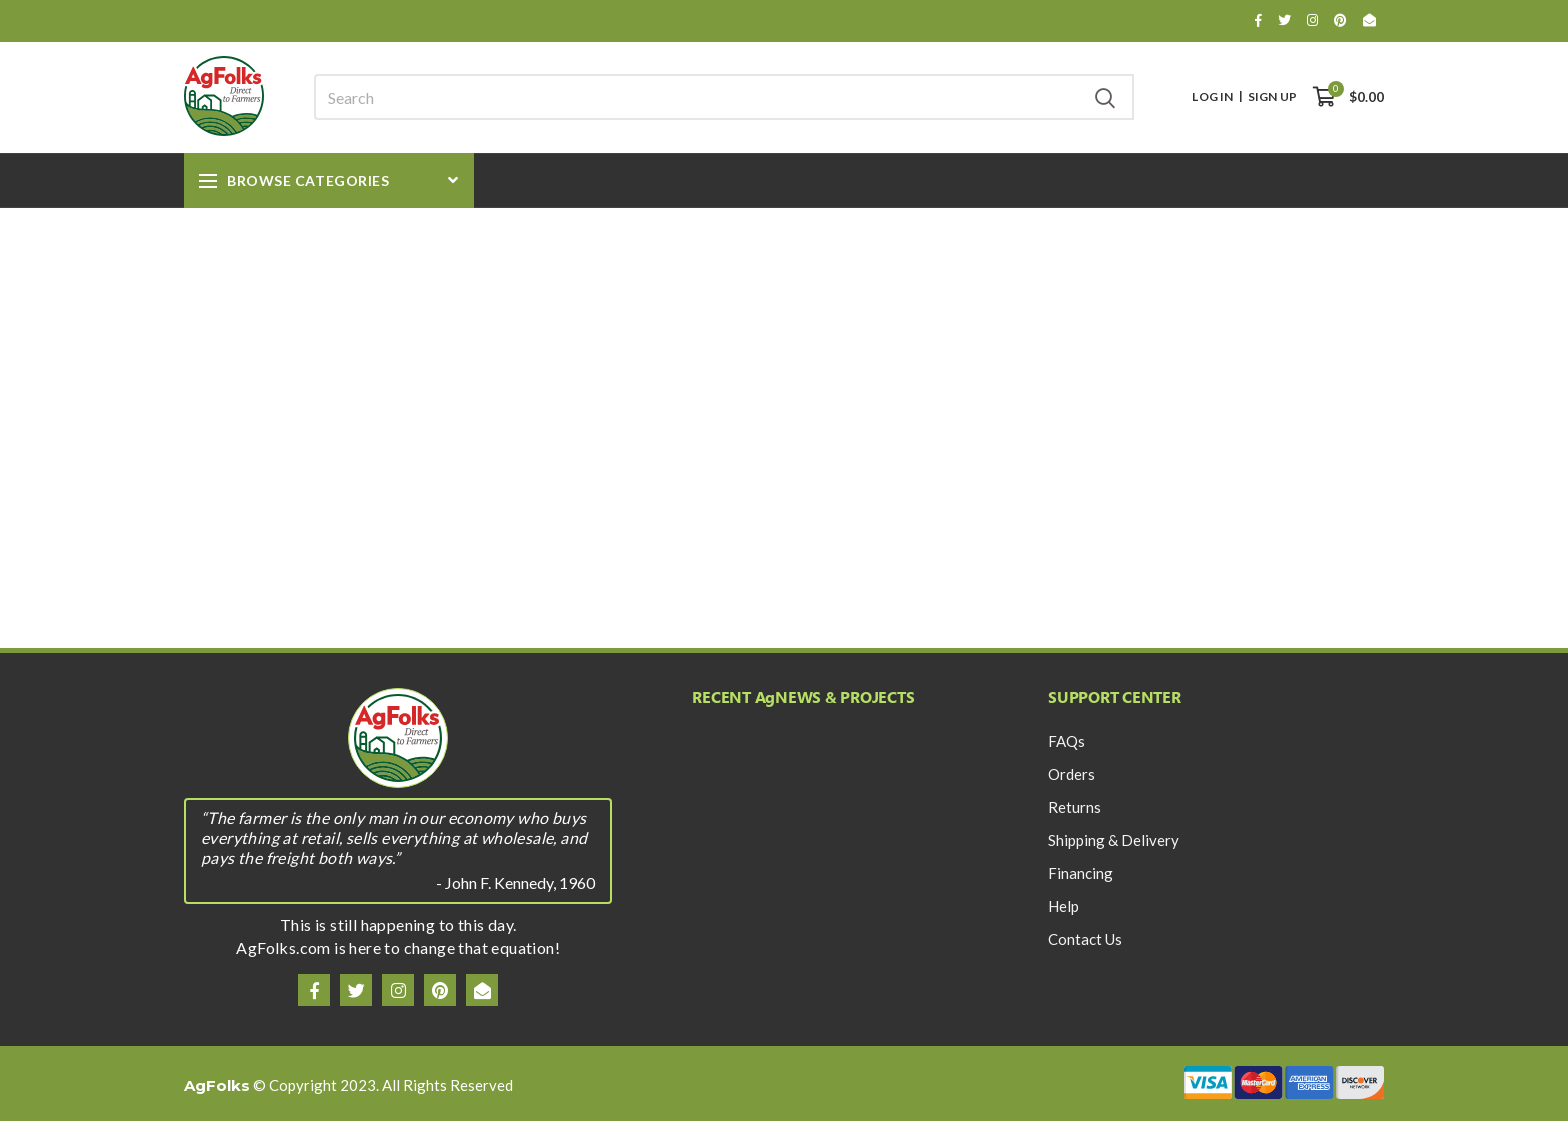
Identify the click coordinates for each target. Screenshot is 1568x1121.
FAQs (1066, 741)
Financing (1080, 873)
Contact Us (1085, 939)
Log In (1212, 97)
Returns (1074, 807)
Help (1063, 906)
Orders (1071, 774)
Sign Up (1272, 97)
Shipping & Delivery (1113, 840)
